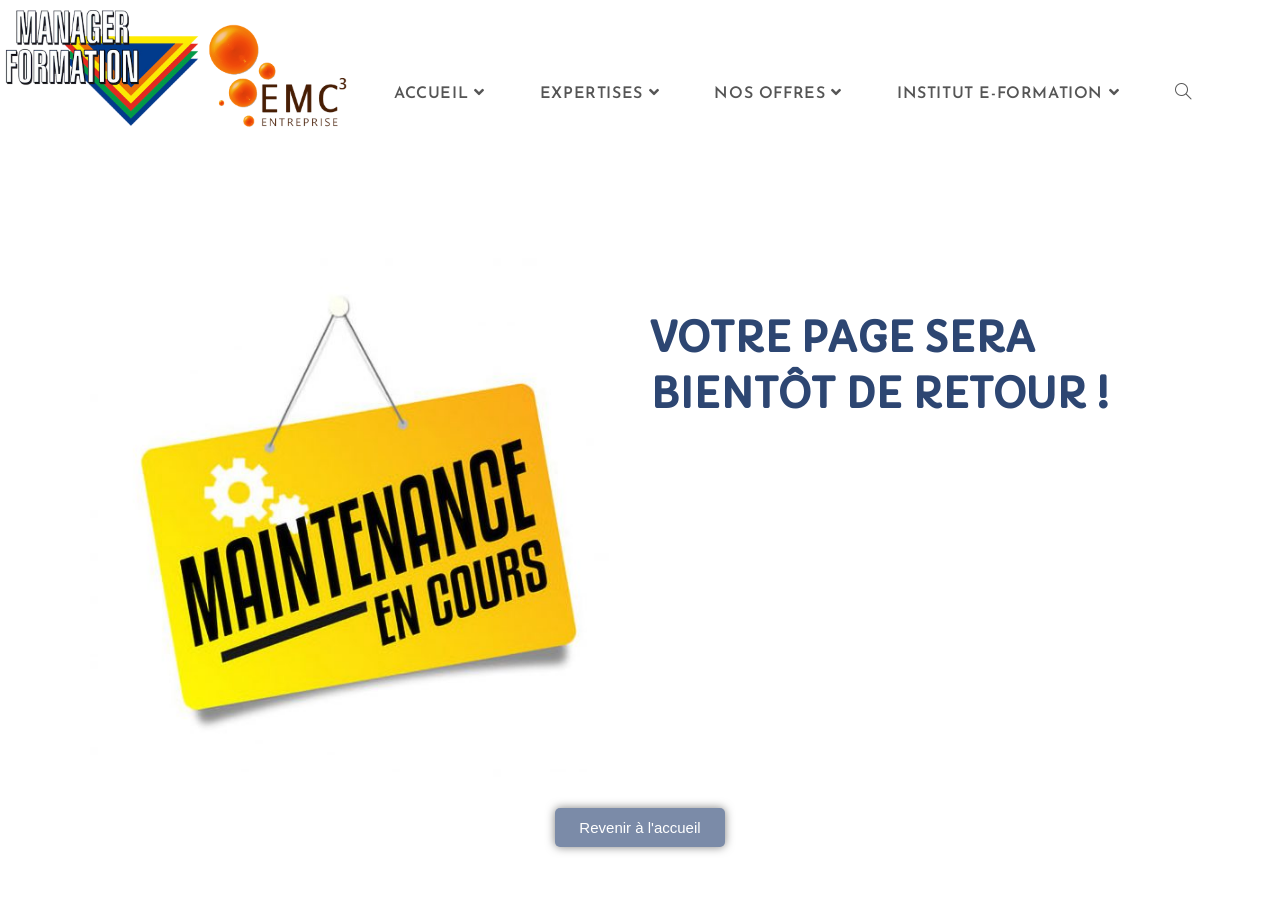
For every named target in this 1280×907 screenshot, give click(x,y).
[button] (639, 827)
